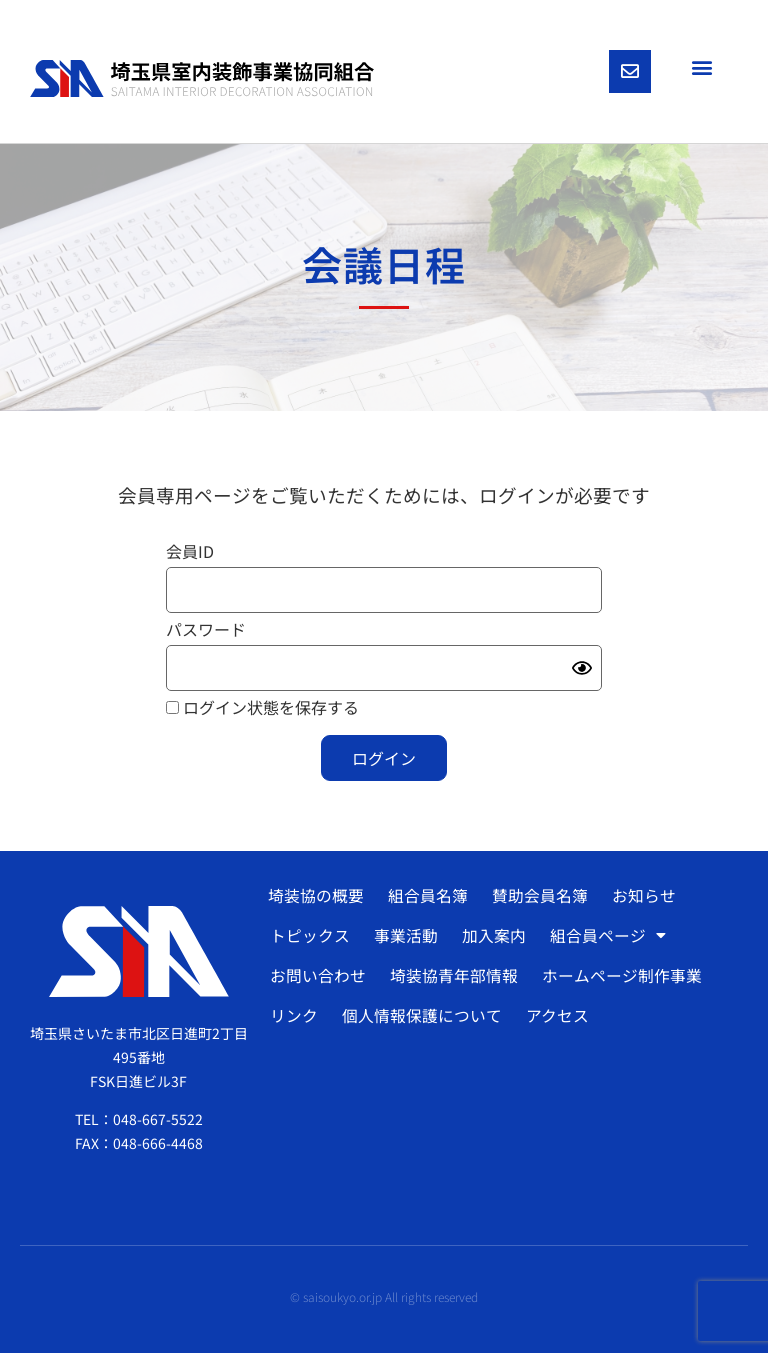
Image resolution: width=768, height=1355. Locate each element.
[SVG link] (202, 79)
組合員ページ (604, 938)
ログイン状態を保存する (262, 709)
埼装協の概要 (316, 898)
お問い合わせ (317, 978)
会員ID (190, 553)
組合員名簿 (427, 898)
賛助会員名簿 (538, 898)
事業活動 (404, 938)
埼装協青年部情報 (452, 978)
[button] (701, 66)
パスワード (206, 631)
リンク (293, 1018)
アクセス (554, 1018)
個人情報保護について (420, 1018)
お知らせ (641, 898)
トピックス (309, 938)
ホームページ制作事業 (619, 978)
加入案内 (491, 938)
